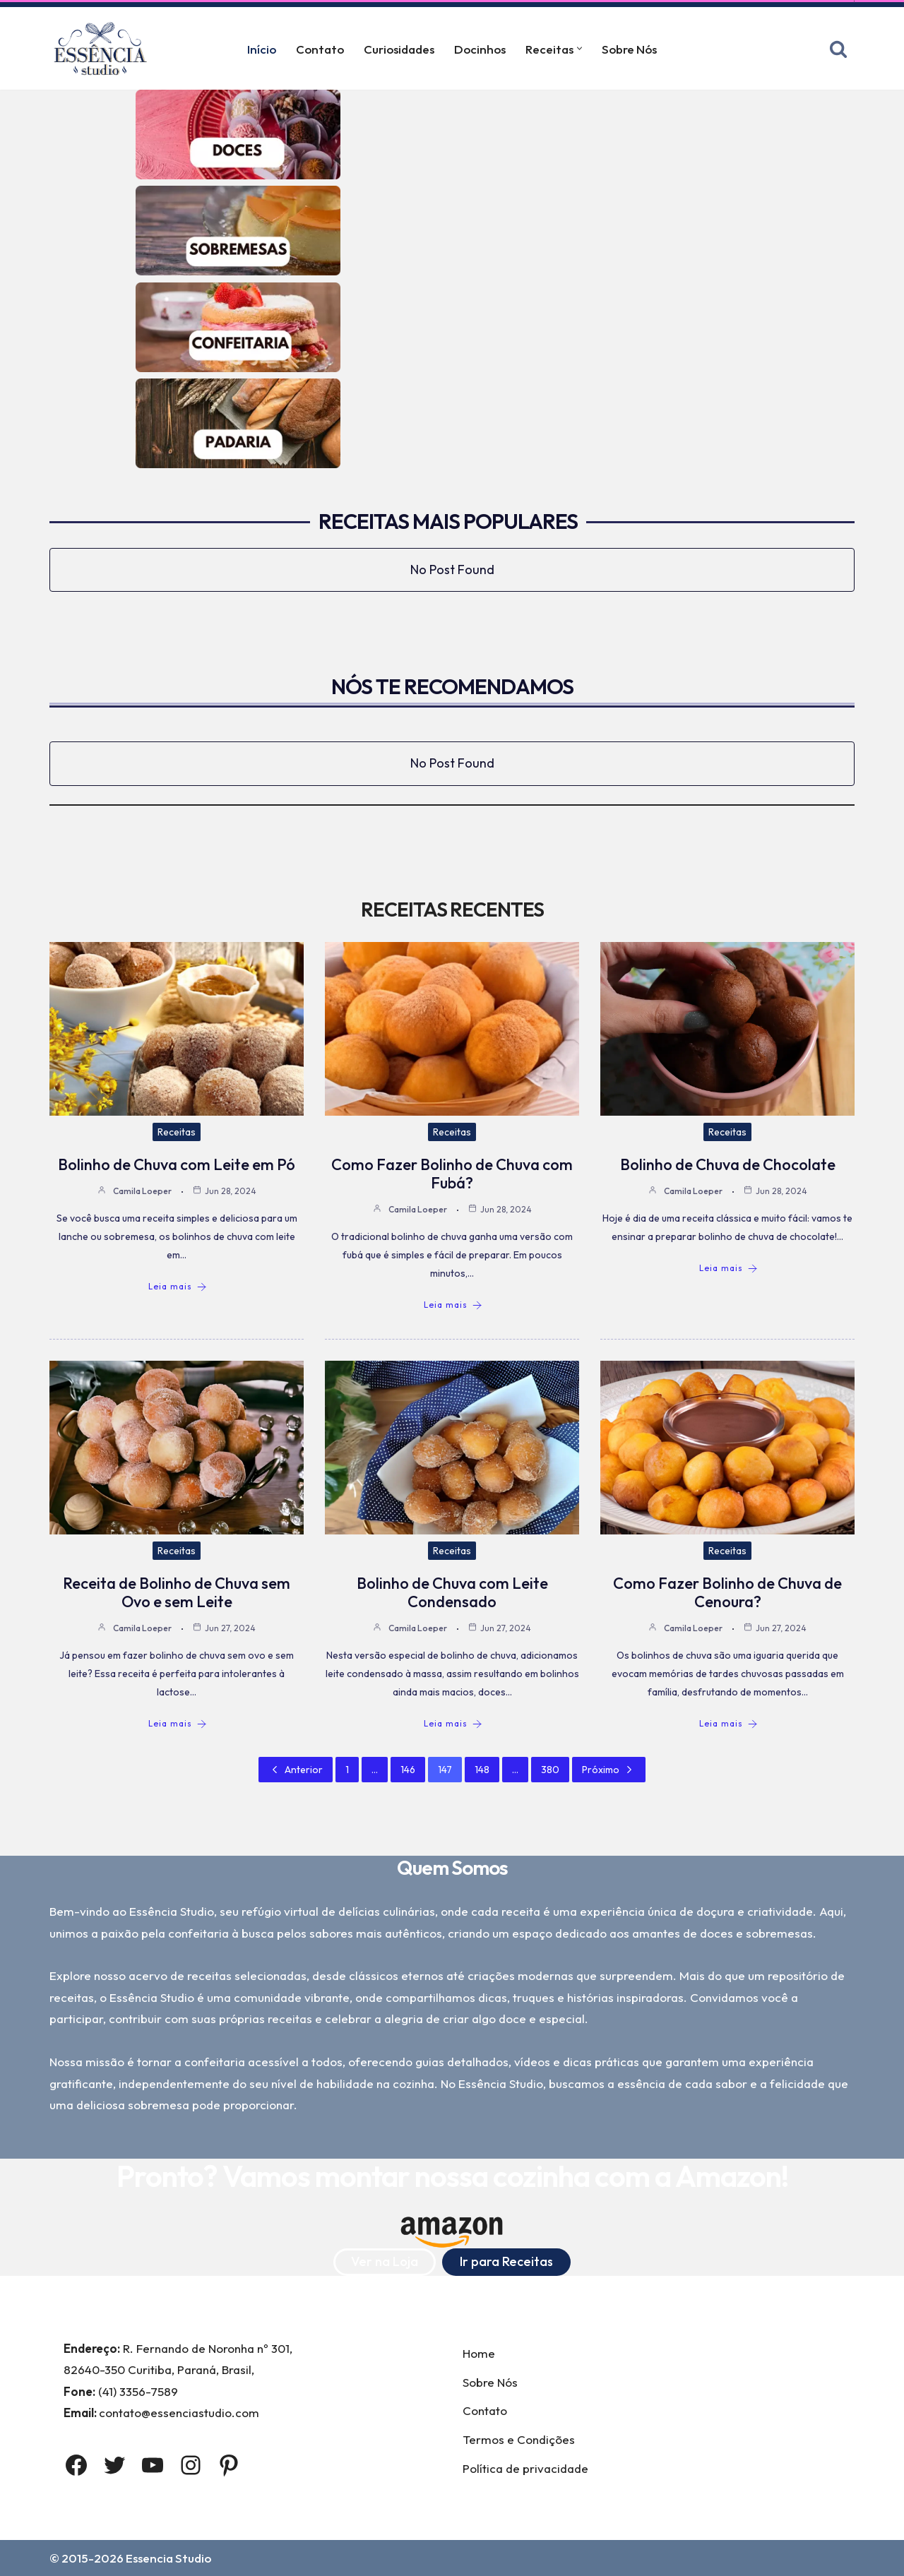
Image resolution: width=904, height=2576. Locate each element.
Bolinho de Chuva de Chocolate (727, 1164)
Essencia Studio (168, 2558)
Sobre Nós (629, 49)
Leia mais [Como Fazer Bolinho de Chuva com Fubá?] (453, 1305)
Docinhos (480, 49)
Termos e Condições (519, 2439)
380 (550, 1769)
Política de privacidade (525, 2468)
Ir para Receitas (506, 2261)
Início (261, 49)
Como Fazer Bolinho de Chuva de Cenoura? (727, 1592)
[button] (579, 48)
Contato (320, 49)
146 (407, 1769)
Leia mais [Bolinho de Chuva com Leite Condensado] (453, 1723)
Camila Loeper (142, 1191)
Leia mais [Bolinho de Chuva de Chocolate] (728, 1268)
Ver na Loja (384, 2261)
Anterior (295, 1769)
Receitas (176, 1132)
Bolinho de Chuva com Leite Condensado (452, 1592)
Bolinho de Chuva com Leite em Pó (176, 1164)
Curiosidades (399, 49)
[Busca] (838, 49)
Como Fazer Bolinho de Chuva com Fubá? (452, 1174)
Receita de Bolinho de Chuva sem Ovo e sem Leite (176, 1592)
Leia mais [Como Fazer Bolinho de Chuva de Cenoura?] (728, 1723)
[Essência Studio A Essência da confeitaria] (103, 48)
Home (479, 2353)
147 (445, 1769)
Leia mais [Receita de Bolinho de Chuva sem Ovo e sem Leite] (177, 1723)
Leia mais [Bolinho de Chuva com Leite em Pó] (177, 1286)
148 (482, 1769)
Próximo (609, 1769)
